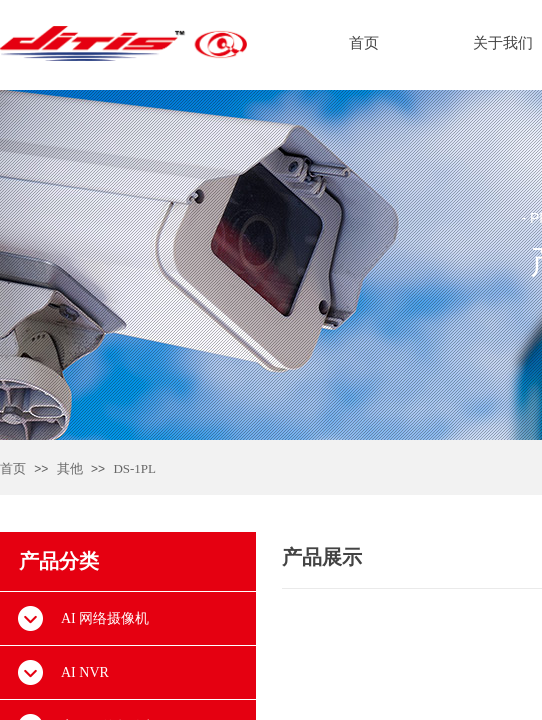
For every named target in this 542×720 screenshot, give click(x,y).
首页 (13, 468)
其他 (70, 468)
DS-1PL (134, 468)
